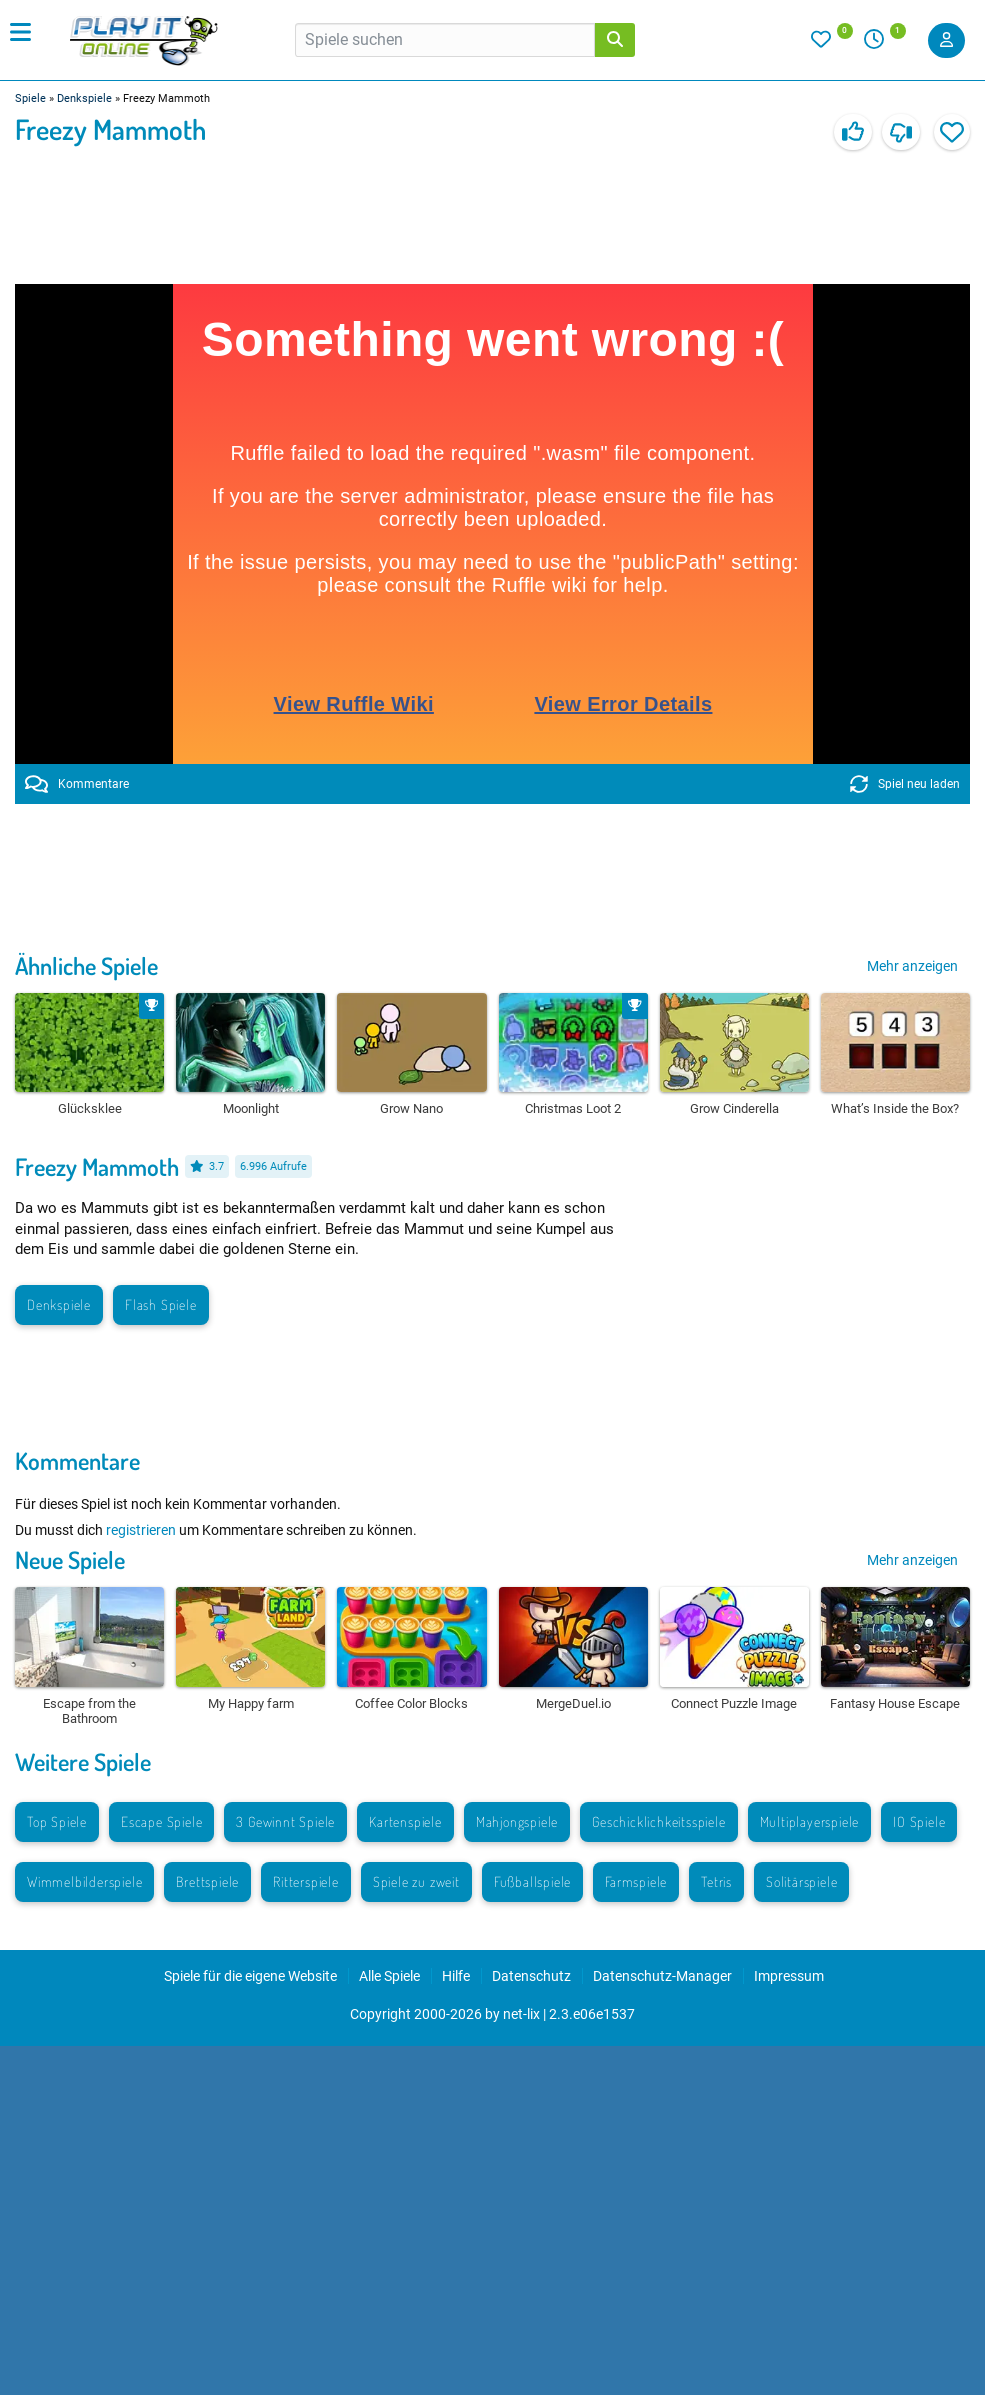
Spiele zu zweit (416, 1881)
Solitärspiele (801, 1881)
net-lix (521, 2014)
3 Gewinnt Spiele (285, 1821)
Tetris (716, 1881)
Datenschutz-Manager (662, 1976)
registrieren (141, 1530)
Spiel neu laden (905, 784)
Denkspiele (84, 98)
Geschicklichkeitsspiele (658, 1821)
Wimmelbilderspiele (84, 1881)
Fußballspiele (532, 1881)
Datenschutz (531, 1976)
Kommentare (77, 784)
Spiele (30, 98)
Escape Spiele (161, 1821)
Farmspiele (636, 1881)
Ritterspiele (306, 1881)
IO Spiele (919, 1821)
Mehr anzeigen (912, 966)
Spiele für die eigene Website (250, 1976)
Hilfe (456, 1976)
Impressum (789, 1976)
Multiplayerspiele (810, 1821)
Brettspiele (207, 1881)
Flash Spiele (161, 1304)
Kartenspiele (405, 1821)
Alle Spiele (389, 1976)
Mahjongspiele (517, 1821)
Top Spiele (57, 1821)
